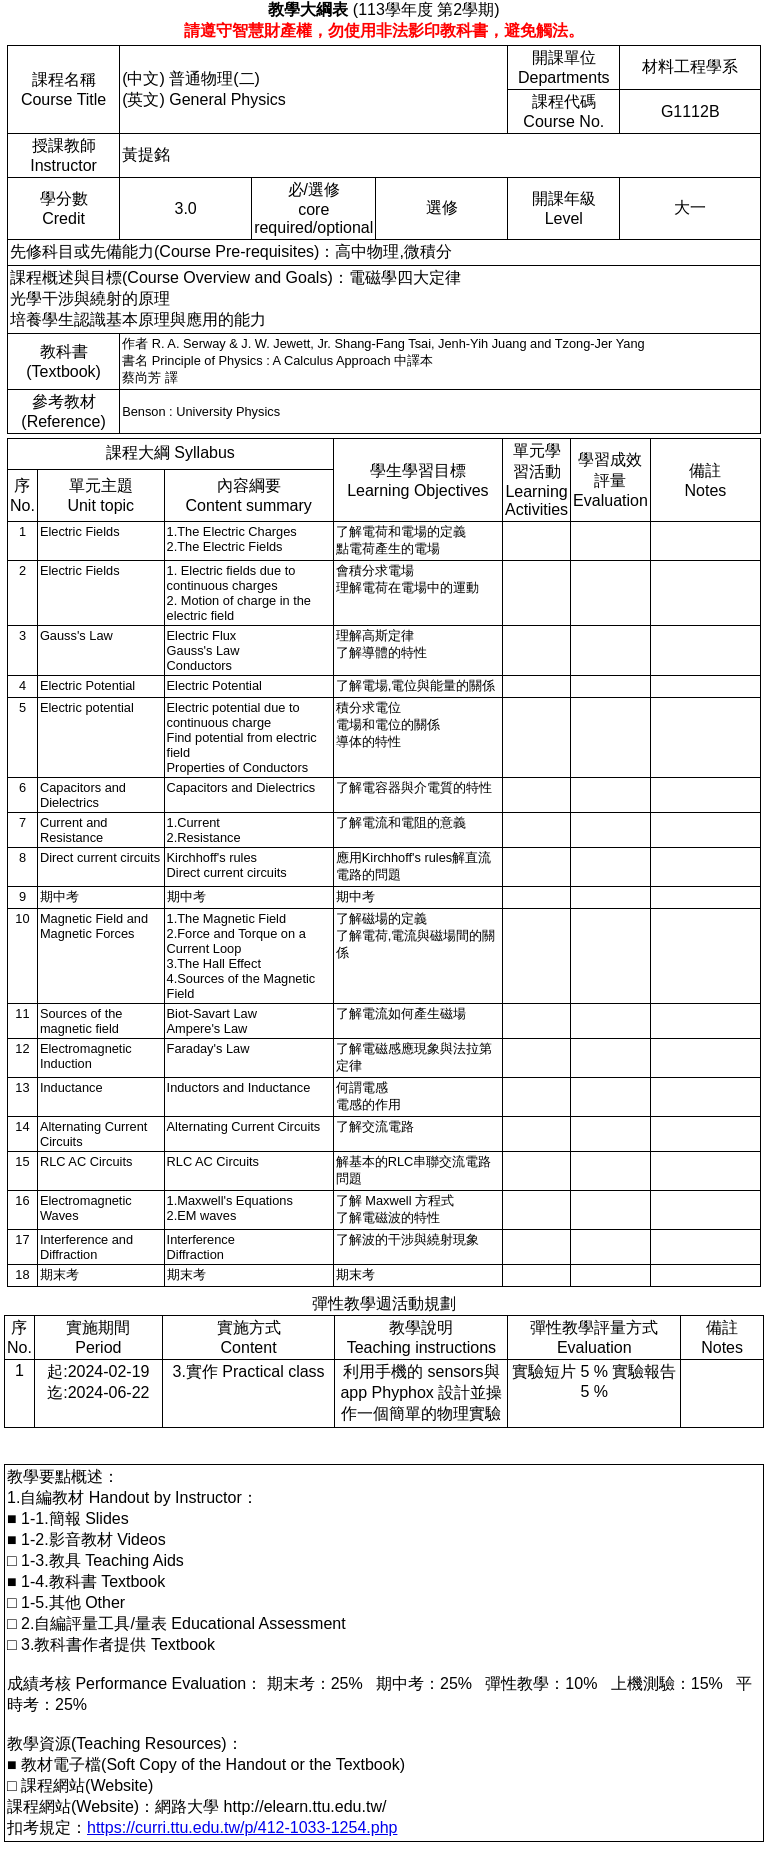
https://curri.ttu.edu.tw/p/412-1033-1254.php (242, 1827)
